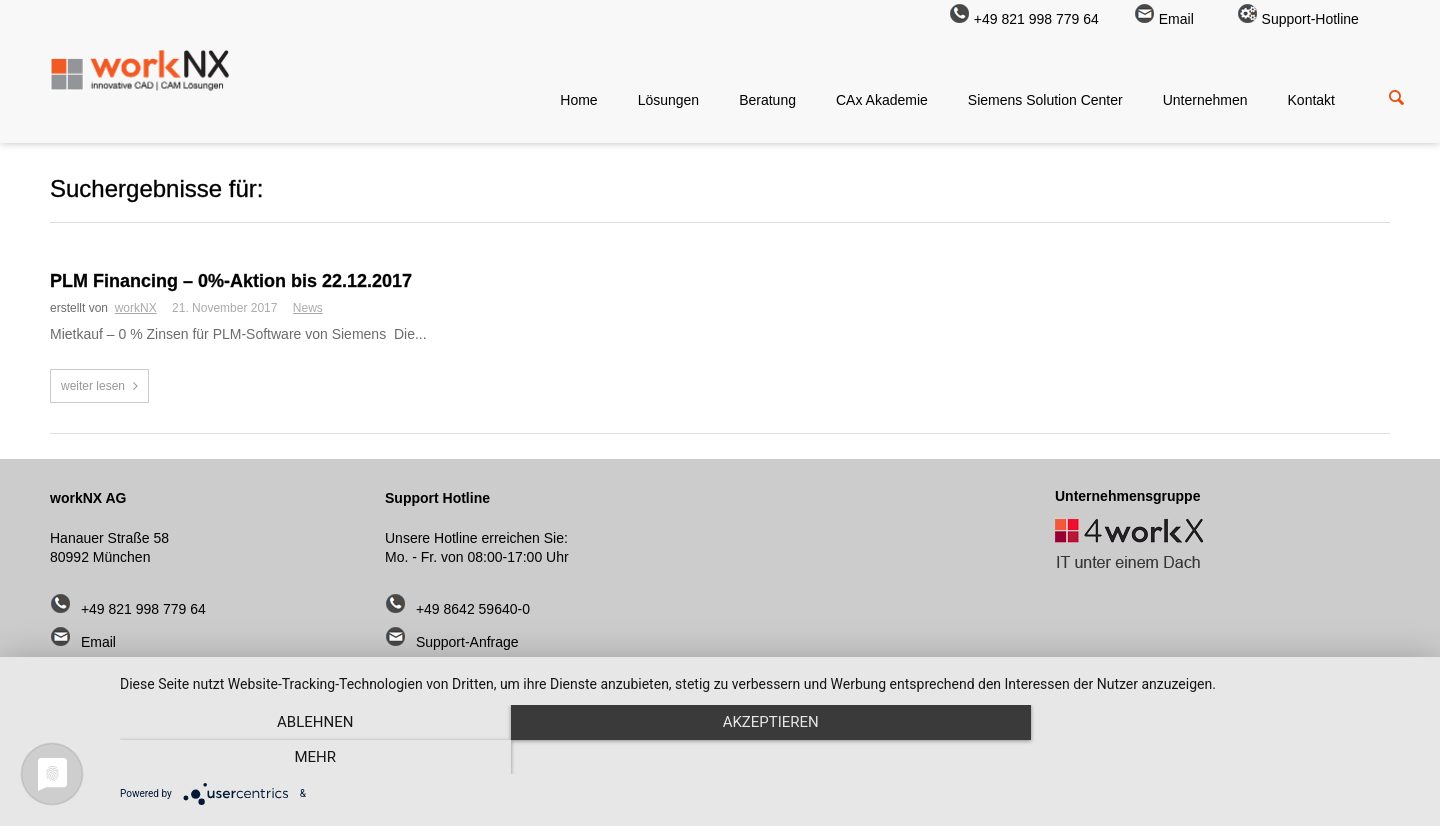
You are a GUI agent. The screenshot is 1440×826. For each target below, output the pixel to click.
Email (1164, 19)
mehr (1225, 757)
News (308, 308)
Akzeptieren (770, 757)
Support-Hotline (1298, 19)
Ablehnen (315, 757)
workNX (136, 308)
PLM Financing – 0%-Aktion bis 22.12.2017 (231, 281)
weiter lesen (93, 386)
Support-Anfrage (467, 642)
